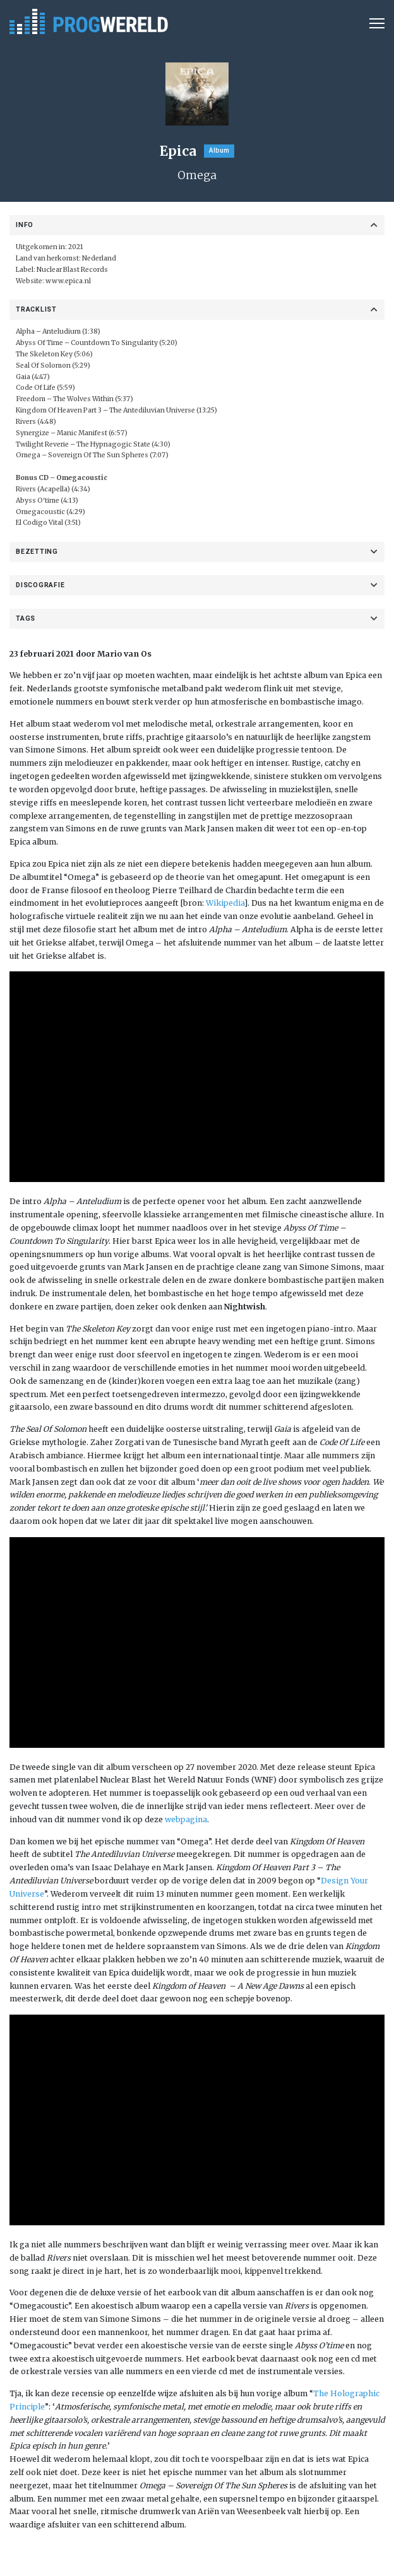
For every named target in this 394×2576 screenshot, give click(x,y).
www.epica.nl (68, 281)
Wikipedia (225, 903)
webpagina (186, 1819)
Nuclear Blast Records (72, 270)
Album (219, 150)
